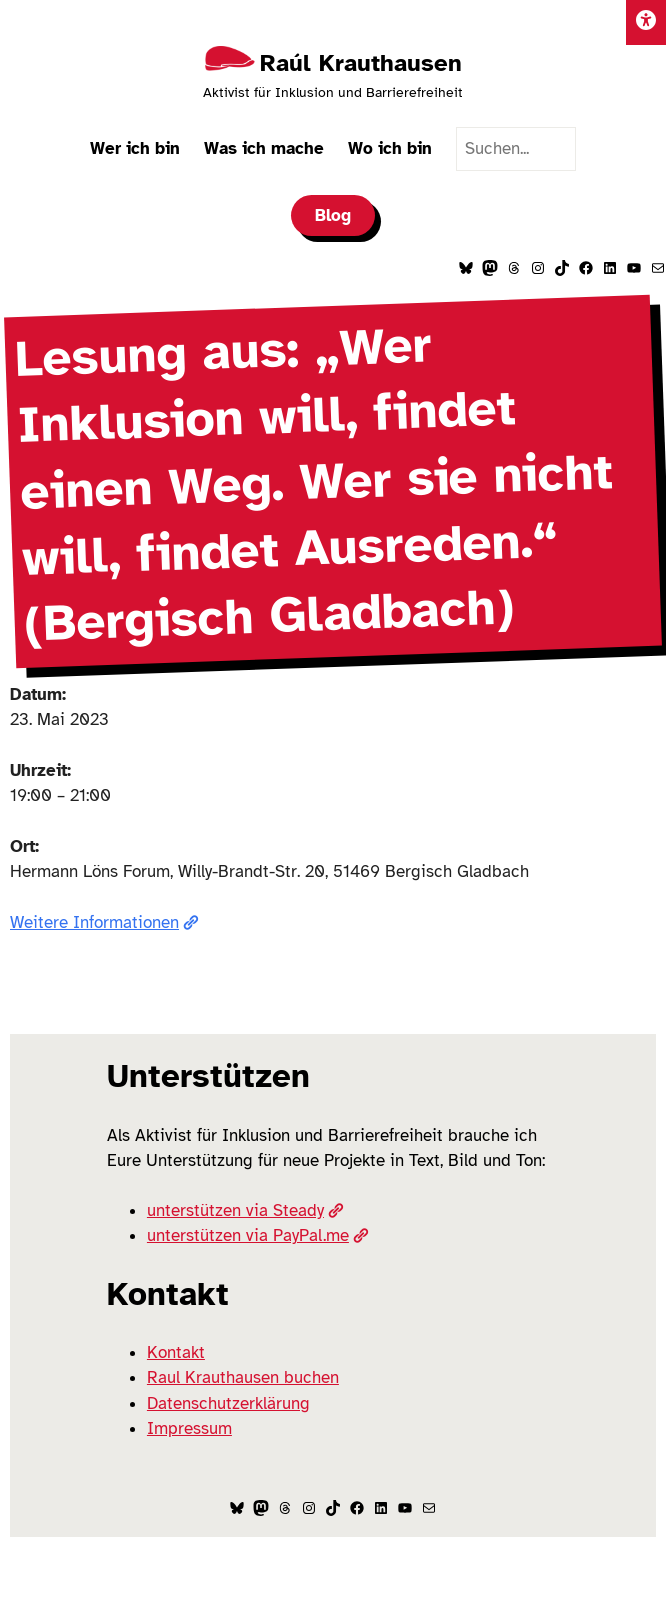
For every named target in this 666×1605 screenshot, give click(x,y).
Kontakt (176, 1352)
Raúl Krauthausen (361, 63)
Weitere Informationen (104, 922)
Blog (333, 215)
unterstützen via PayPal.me (258, 1235)
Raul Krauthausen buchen (243, 1377)
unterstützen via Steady (245, 1210)
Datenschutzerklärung (228, 1403)
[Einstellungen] (646, 22)
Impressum (189, 1428)
